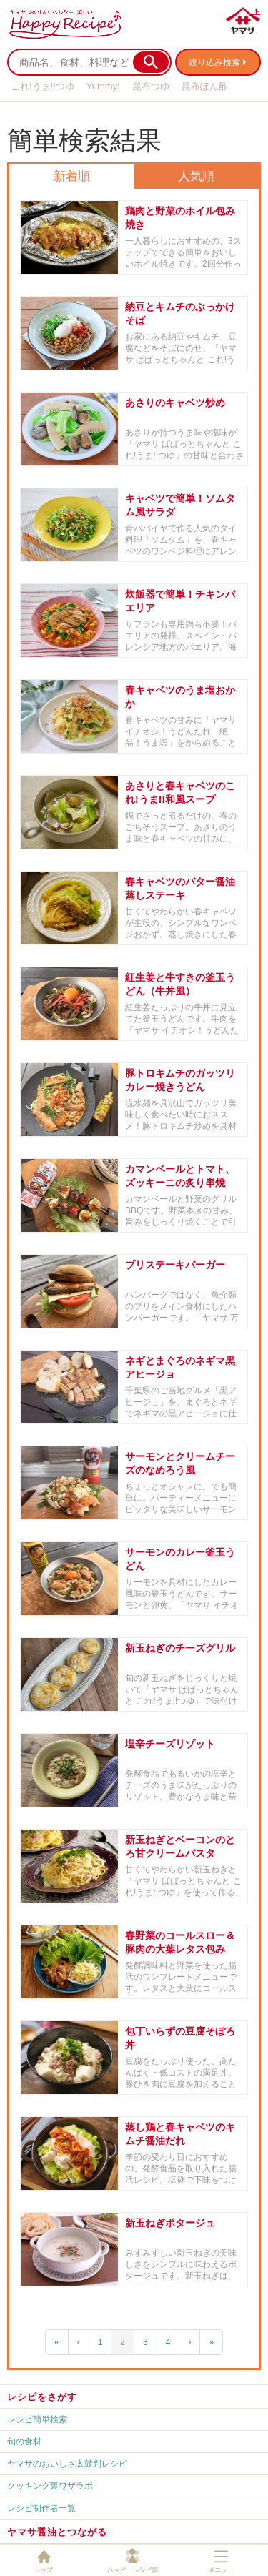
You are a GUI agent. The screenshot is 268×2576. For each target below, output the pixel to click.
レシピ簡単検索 (37, 2419)
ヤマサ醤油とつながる (57, 2532)
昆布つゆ (150, 86)
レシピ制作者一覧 (41, 2508)
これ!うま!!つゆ (42, 86)
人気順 (196, 176)
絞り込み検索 (214, 62)
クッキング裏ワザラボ (50, 2486)
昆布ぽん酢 (205, 86)
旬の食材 (24, 2442)
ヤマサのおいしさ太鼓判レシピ (67, 2464)
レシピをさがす (42, 2397)
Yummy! (103, 86)
